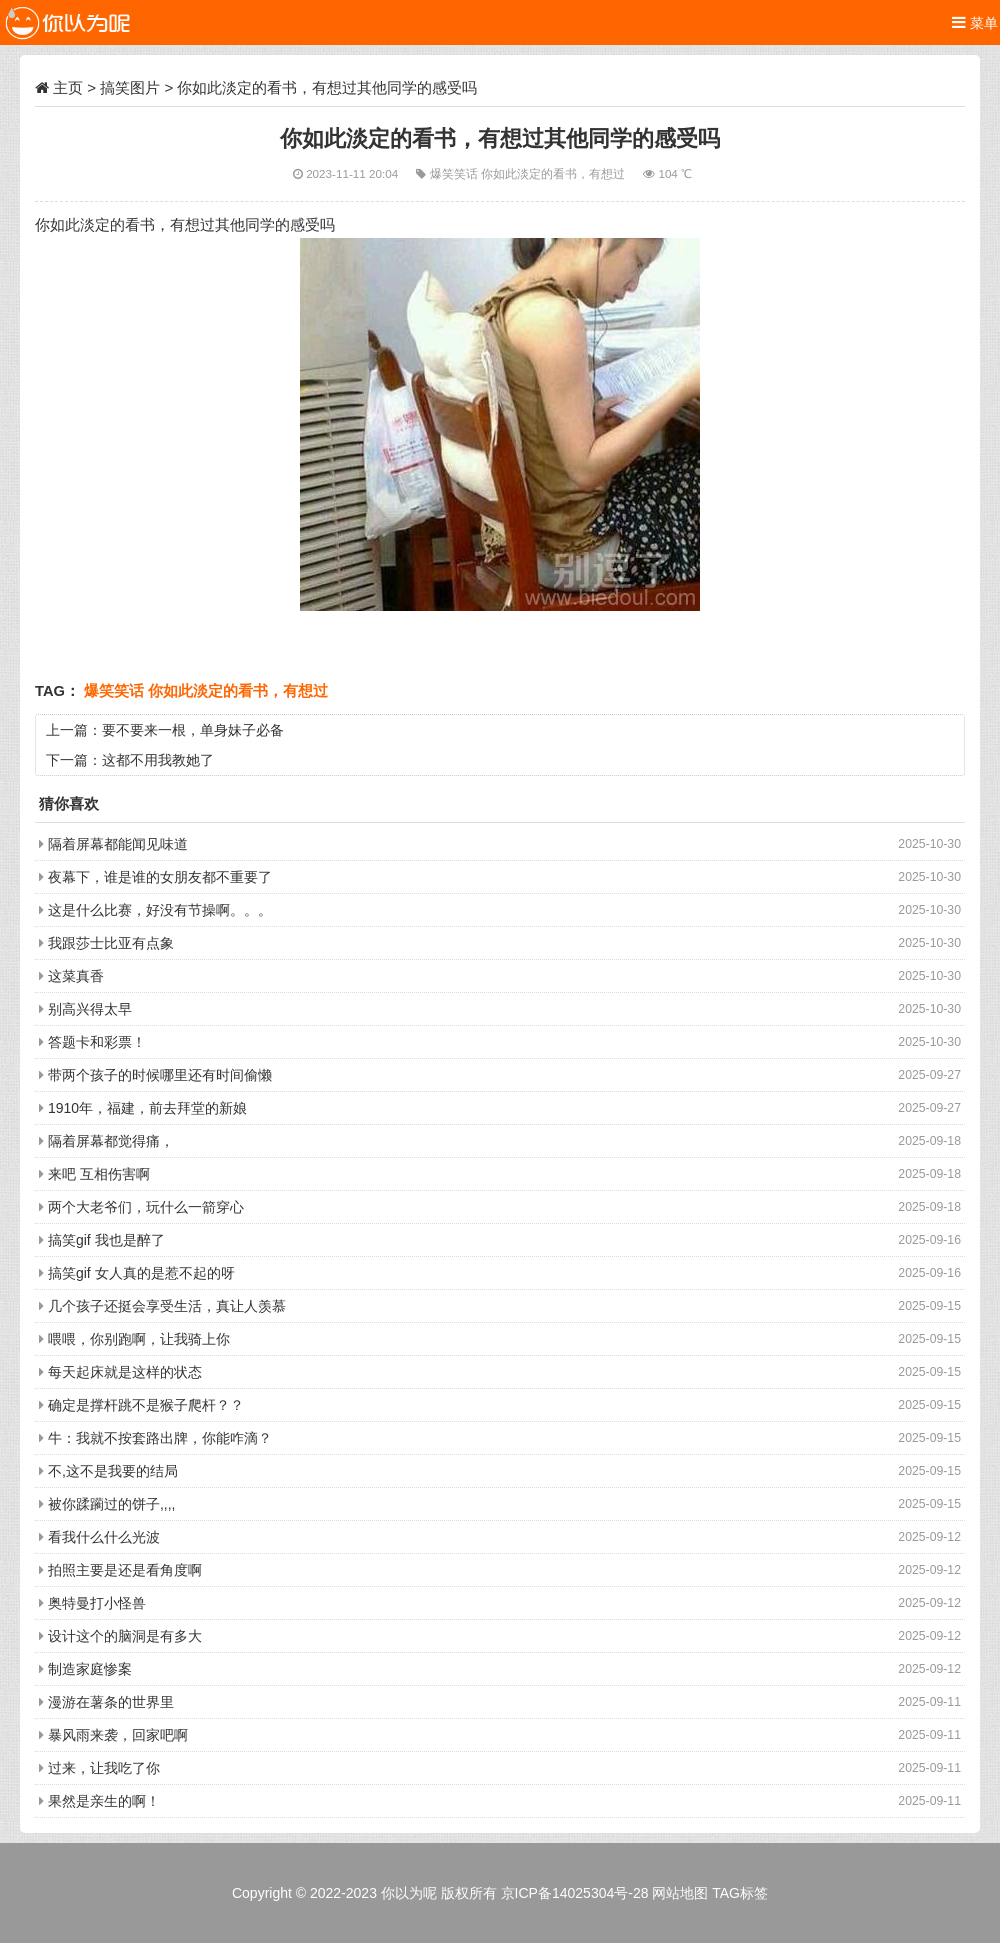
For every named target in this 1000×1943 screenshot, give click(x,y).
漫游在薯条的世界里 (111, 1702)
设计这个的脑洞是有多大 (125, 1636)
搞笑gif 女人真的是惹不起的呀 (141, 1273)
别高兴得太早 (90, 1009)
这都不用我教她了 (158, 760)
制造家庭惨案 (90, 1669)
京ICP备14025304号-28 (575, 1893)
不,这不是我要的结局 (113, 1471)
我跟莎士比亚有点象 (111, 943)
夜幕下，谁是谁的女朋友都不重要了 (160, 877)
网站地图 (680, 1893)
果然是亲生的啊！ (104, 1801)
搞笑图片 (130, 87)
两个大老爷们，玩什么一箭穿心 (146, 1207)
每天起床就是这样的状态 (125, 1372)
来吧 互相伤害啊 (99, 1174)
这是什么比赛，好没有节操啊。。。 (160, 910)
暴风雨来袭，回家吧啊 (118, 1735)
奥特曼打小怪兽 (97, 1603)
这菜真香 (76, 976)
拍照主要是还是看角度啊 (125, 1570)
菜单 (975, 22)
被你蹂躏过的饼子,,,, (112, 1504)
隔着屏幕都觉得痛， (111, 1141)
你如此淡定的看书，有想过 (554, 173)
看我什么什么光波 (104, 1537)
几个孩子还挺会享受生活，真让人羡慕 (167, 1306)
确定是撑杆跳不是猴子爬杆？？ (146, 1405)
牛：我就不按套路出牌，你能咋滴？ (160, 1438)
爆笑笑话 (455, 173)
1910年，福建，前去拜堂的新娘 (147, 1108)
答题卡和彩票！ (97, 1042)
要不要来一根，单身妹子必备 (193, 730)
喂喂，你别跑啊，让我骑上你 (139, 1339)
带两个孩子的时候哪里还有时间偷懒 (160, 1075)
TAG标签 (740, 1893)
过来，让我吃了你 (104, 1768)
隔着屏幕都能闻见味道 (118, 844)
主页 (68, 87)
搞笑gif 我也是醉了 (106, 1240)
